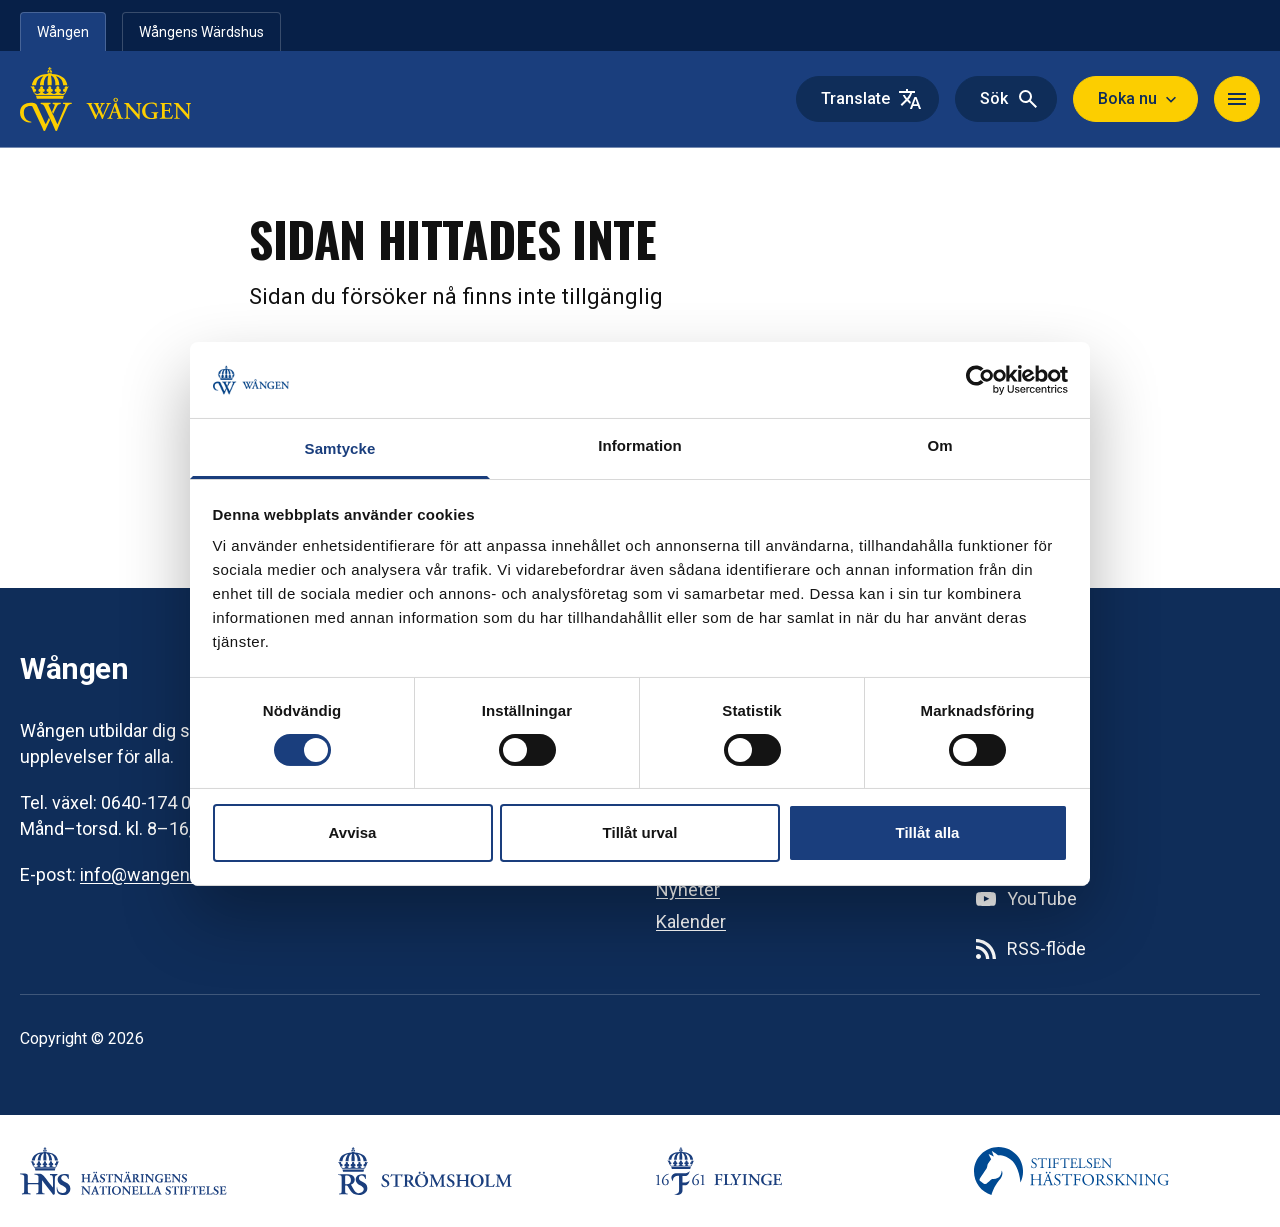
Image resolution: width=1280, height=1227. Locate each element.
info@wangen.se (147, 874)
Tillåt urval (640, 832)
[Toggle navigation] (1237, 99)
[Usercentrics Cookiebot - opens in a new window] (980, 380)
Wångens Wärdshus (201, 32)
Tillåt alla (928, 832)
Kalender (691, 921)
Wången (63, 32)
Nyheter (688, 889)
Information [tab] (640, 445)
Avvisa (353, 832)
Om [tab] (939, 445)
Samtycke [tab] (340, 448)
